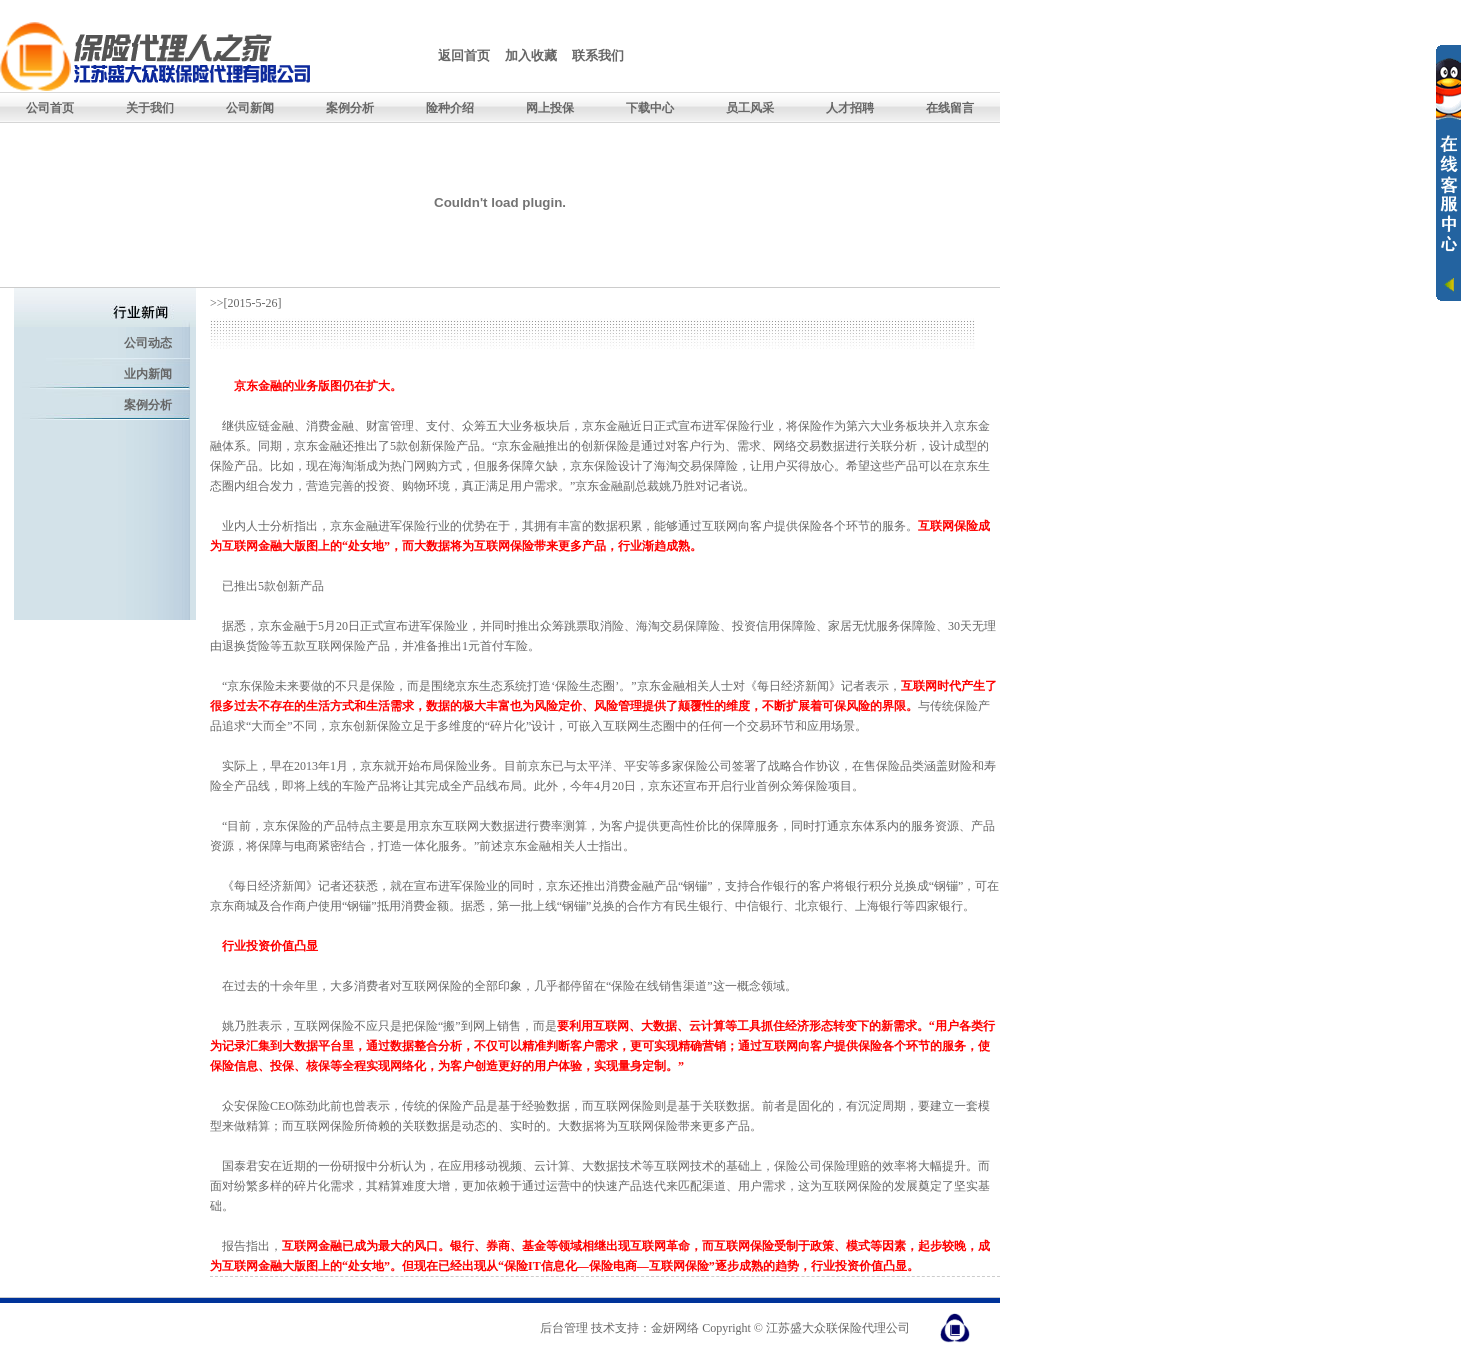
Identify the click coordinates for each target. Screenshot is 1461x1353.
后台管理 (564, 1328)
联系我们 (598, 55)
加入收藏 (531, 55)
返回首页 (464, 55)
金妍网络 (675, 1328)
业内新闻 (148, 374)
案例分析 (148, 405)
